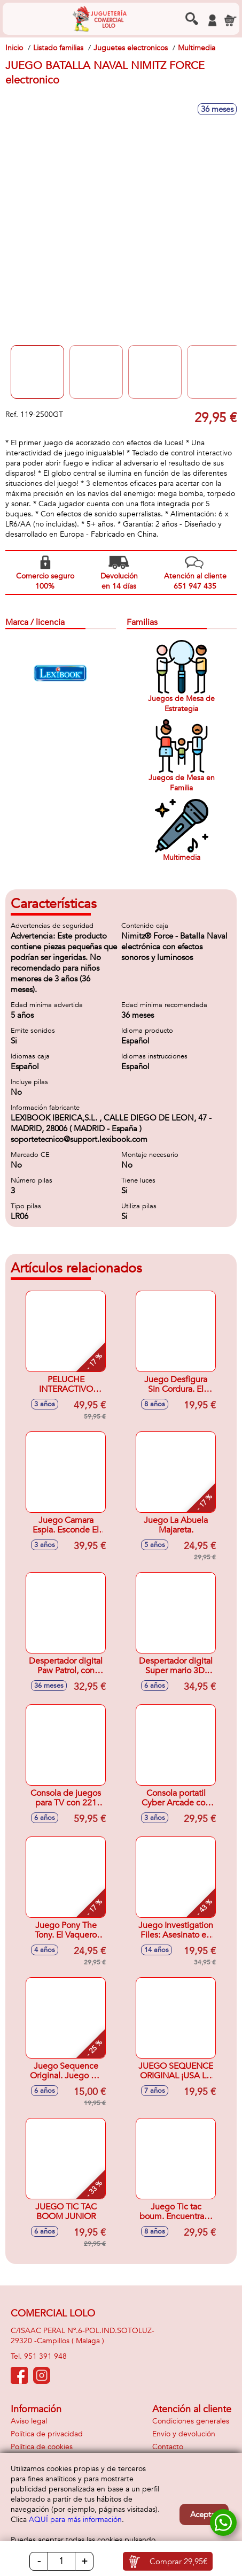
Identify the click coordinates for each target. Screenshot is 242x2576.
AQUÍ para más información (75, 2519)
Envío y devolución (183, 2434)
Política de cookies (42, 2447)
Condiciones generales (190, 2421)
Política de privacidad (47, 2434)
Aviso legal (29, 2421)
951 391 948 (45, 2356)
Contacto (167, 2447)
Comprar (178, 2561)
